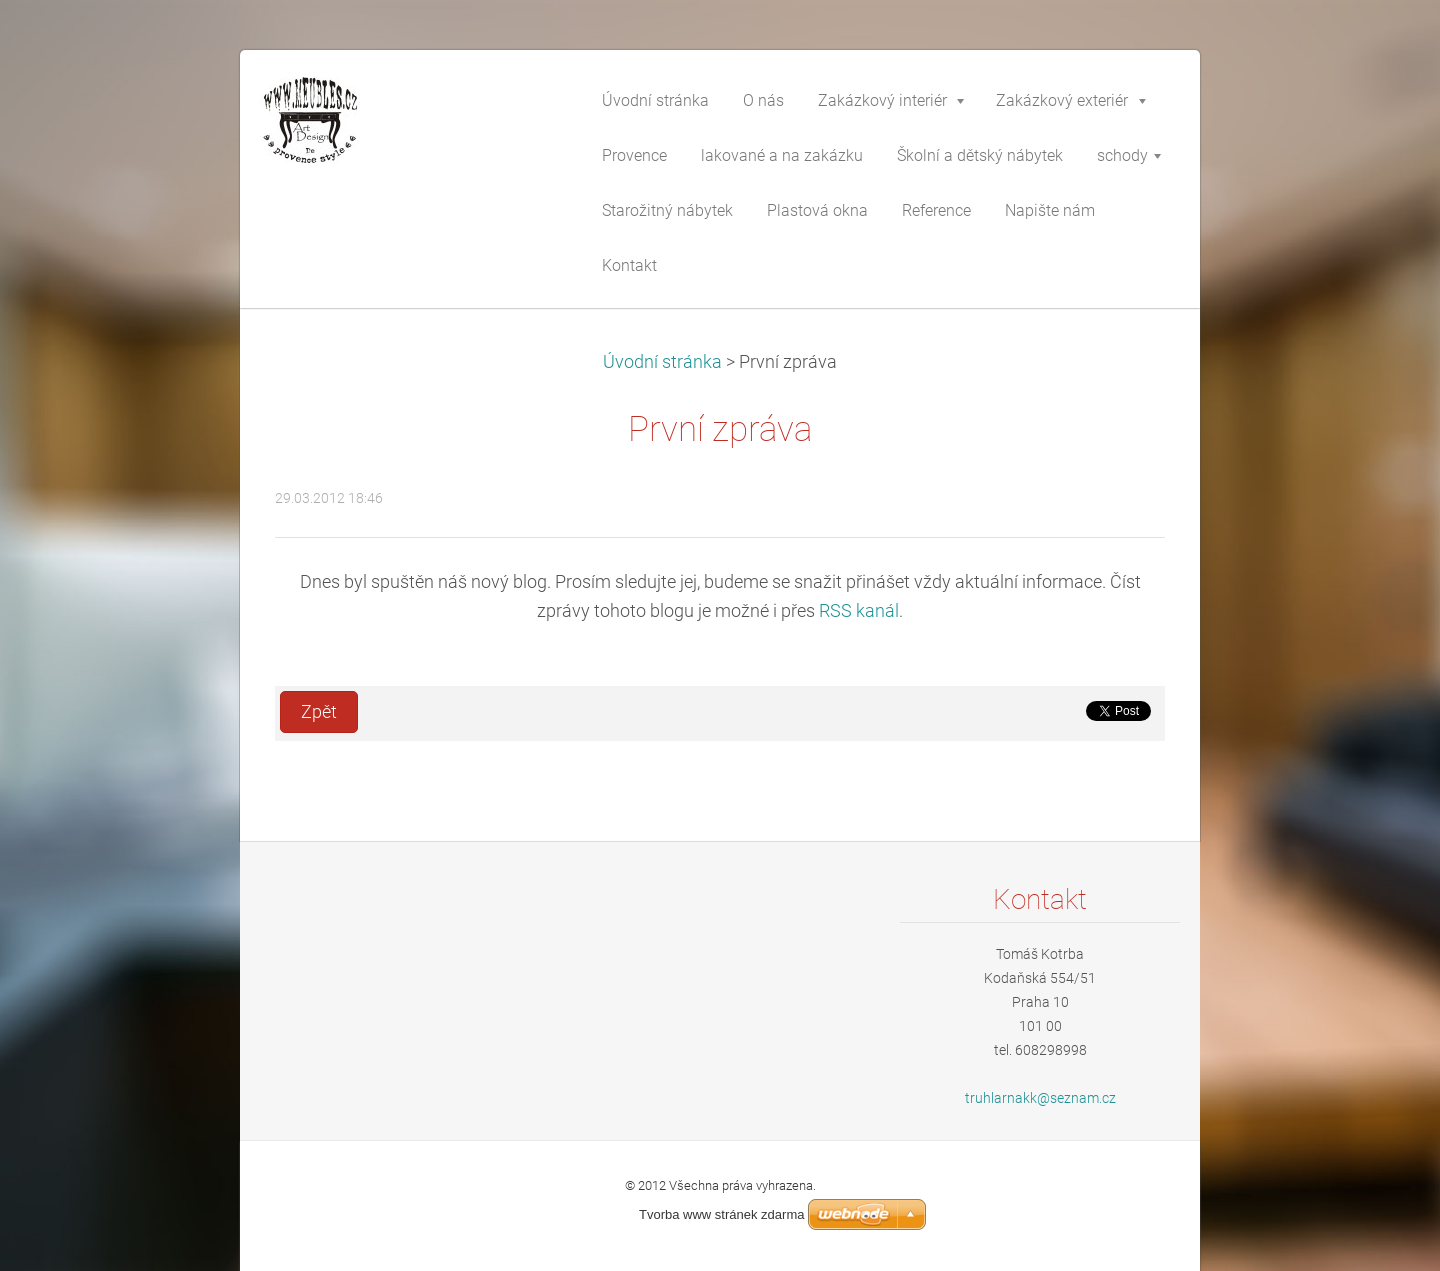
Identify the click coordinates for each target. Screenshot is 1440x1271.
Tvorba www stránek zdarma (721, 1214)
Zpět (319, 712)
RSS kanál (859, 611)
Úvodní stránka (662, 362)
